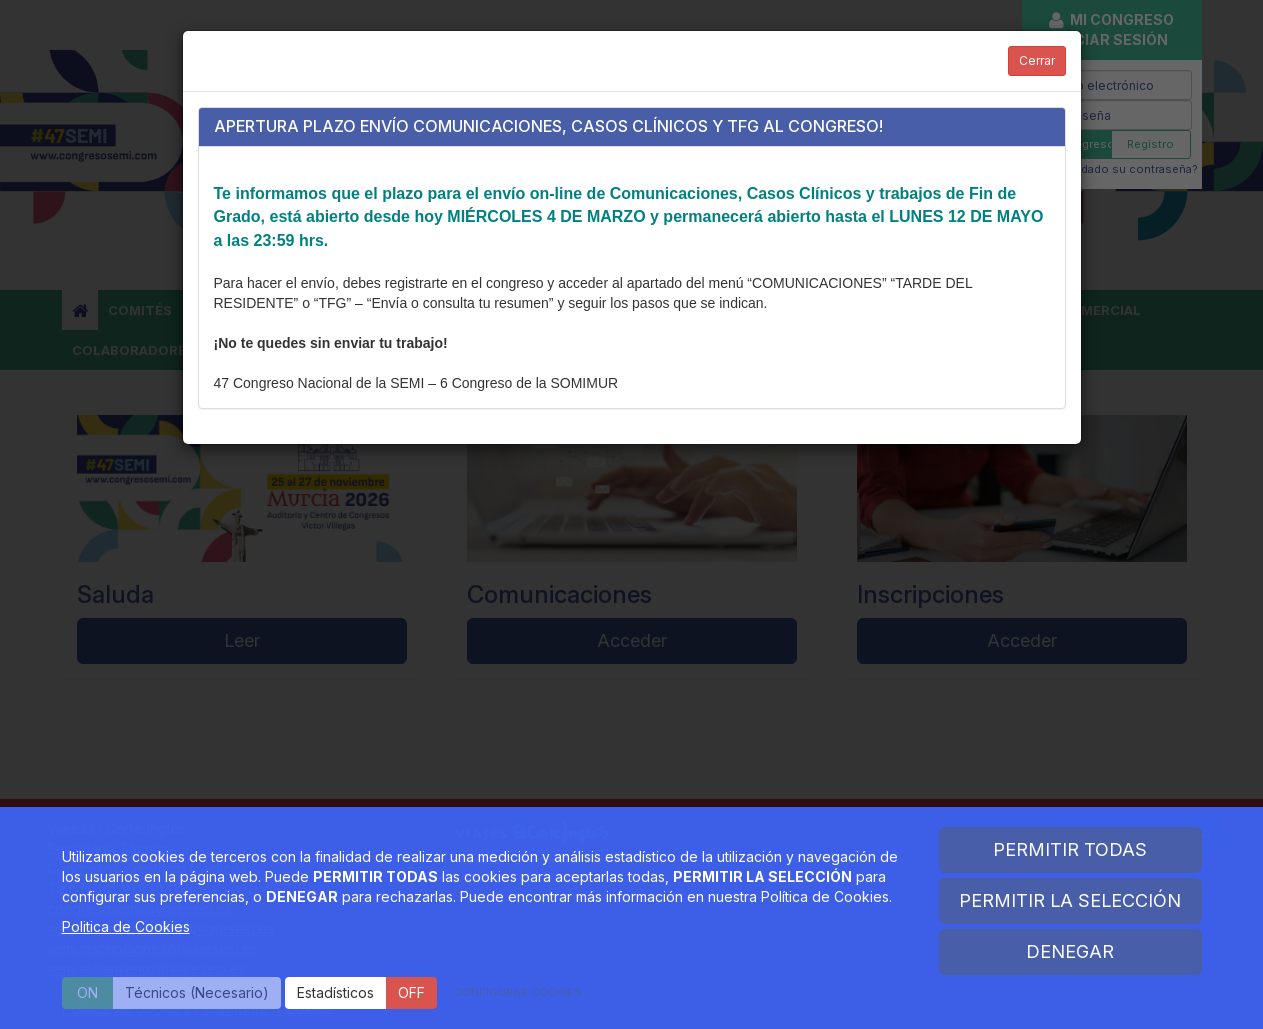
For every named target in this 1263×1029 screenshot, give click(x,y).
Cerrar (1037, 60)
